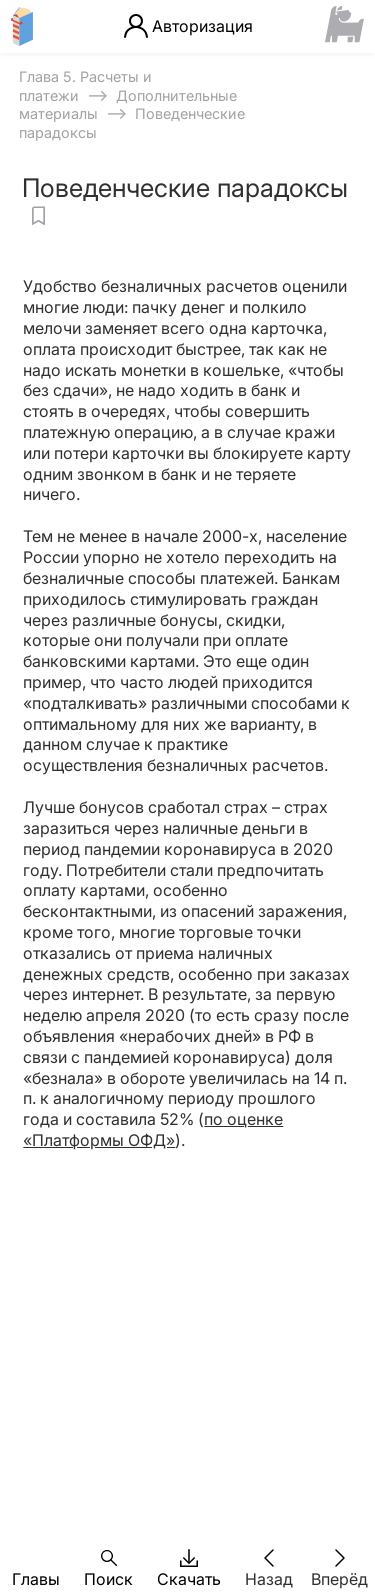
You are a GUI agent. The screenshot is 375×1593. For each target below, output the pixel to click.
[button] (36, 1558)
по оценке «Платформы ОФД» (153, 1129)
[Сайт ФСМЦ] (344, 26)
